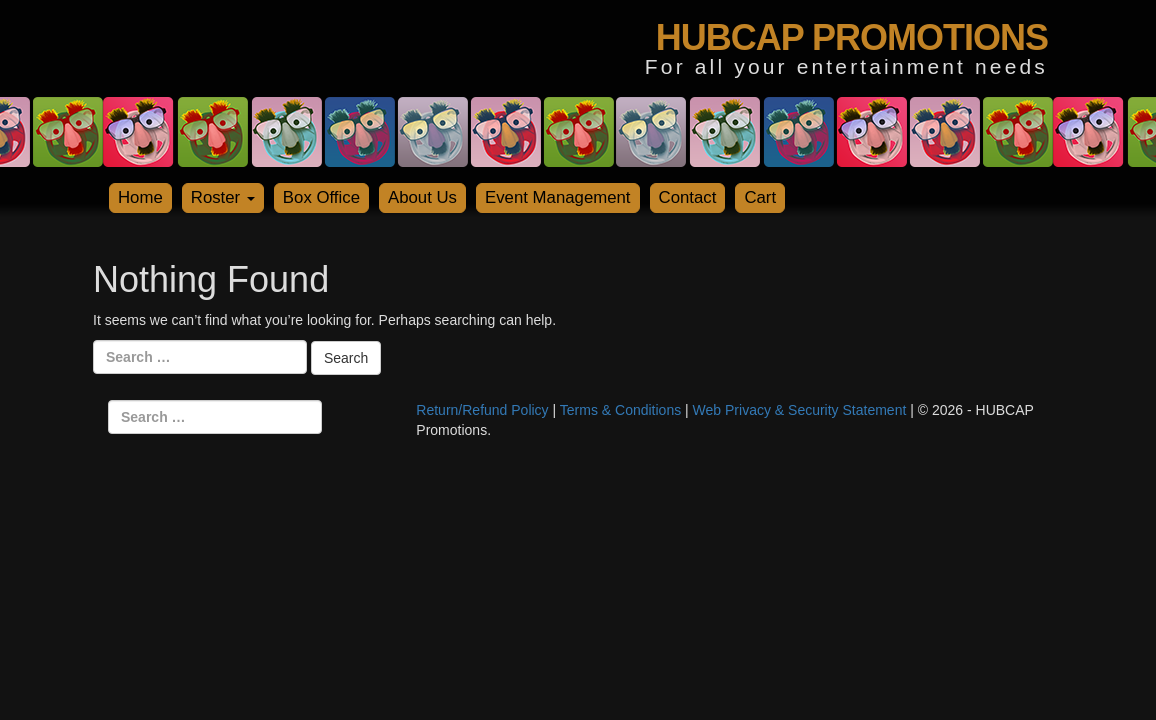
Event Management (558, 197)
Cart (760, 197)
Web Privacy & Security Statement (800, 410)
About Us (422, 197)
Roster (223, 197)
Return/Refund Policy (482, 410)
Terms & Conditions (620, 410)
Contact (688, 197)
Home (140, 197)
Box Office (321, 197)
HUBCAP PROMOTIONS (852, 37)
